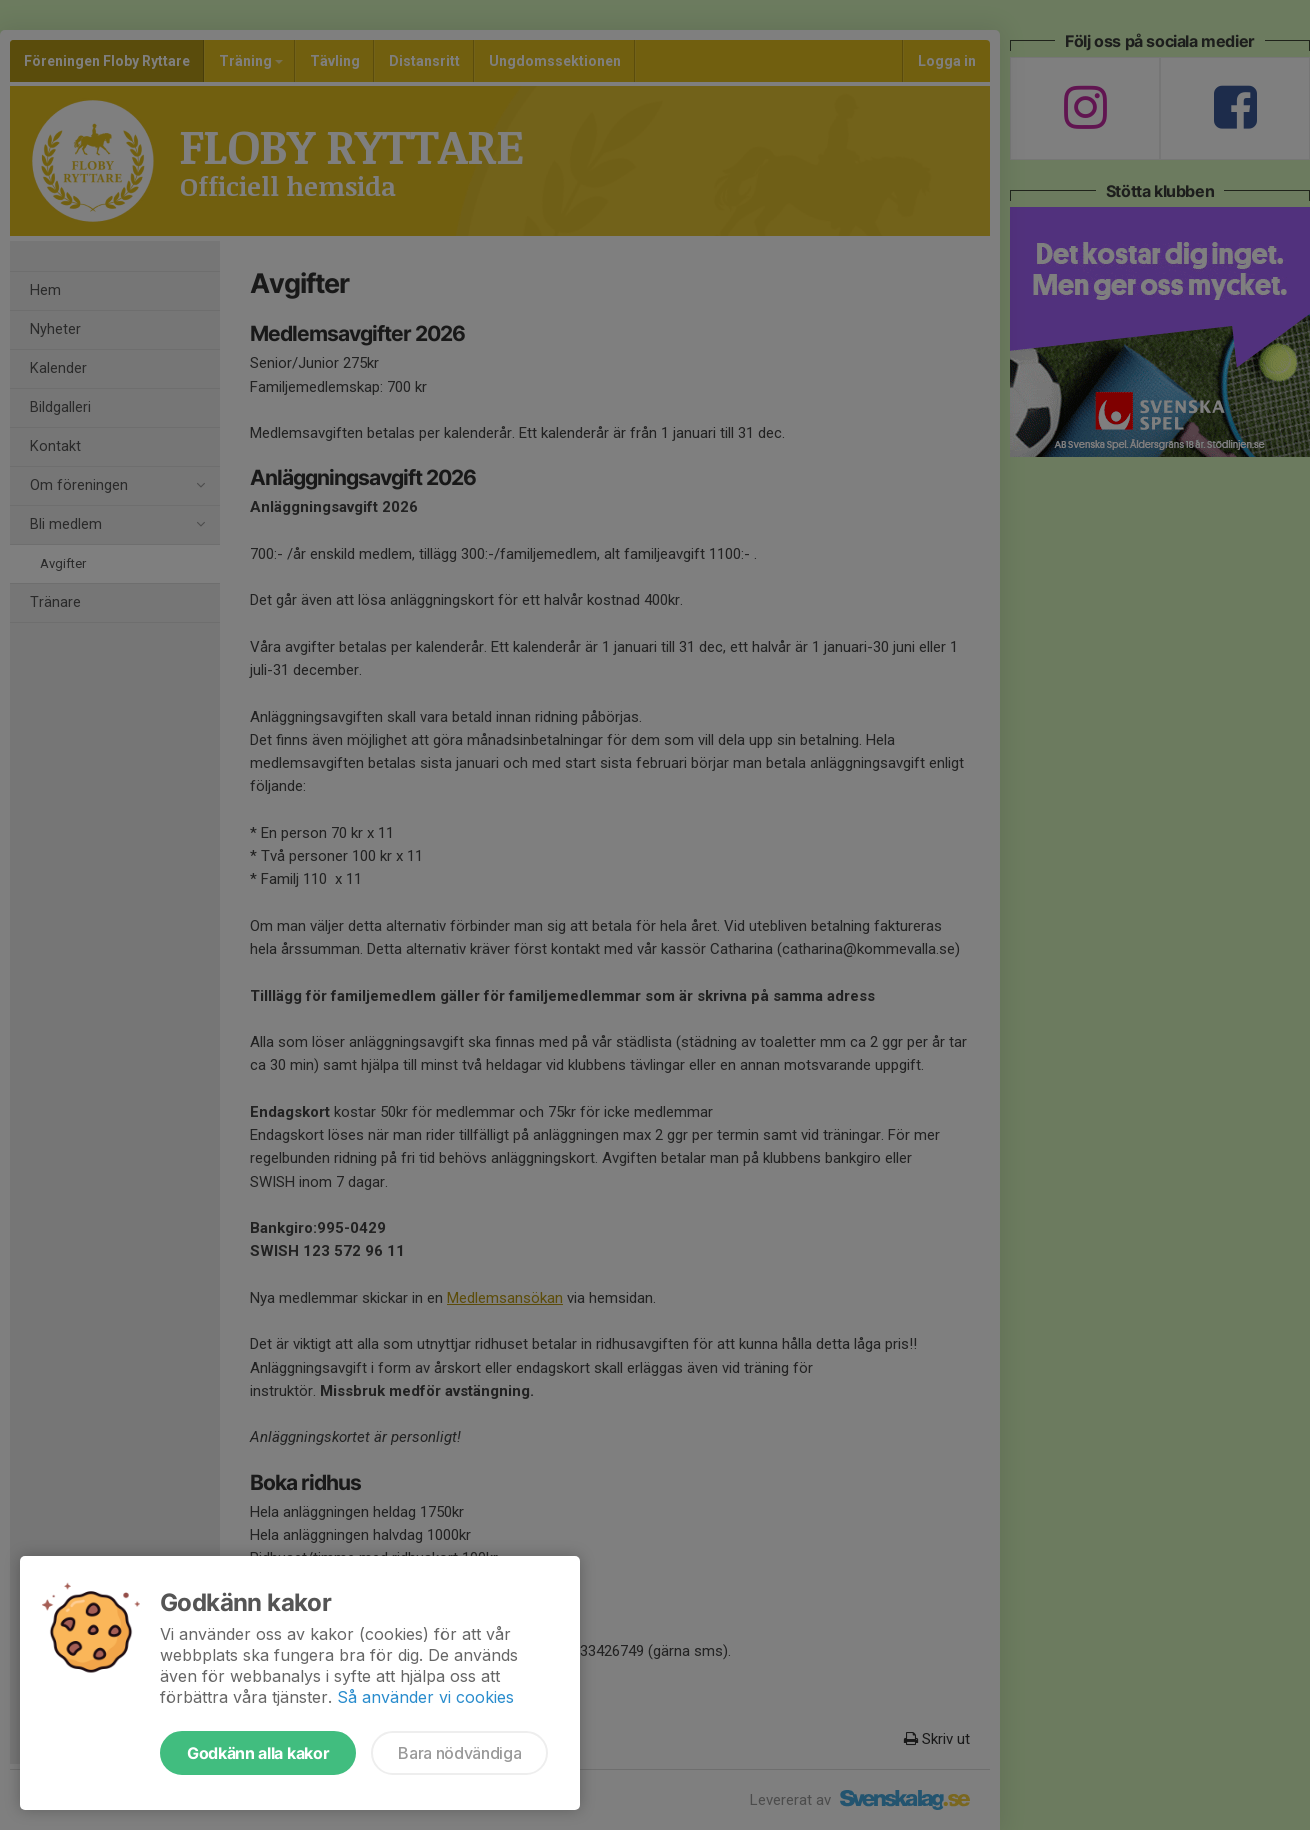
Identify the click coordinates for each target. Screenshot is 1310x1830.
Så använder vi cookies (425, 1697)
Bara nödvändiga (459, 1753)
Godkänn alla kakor (258, 1753)
